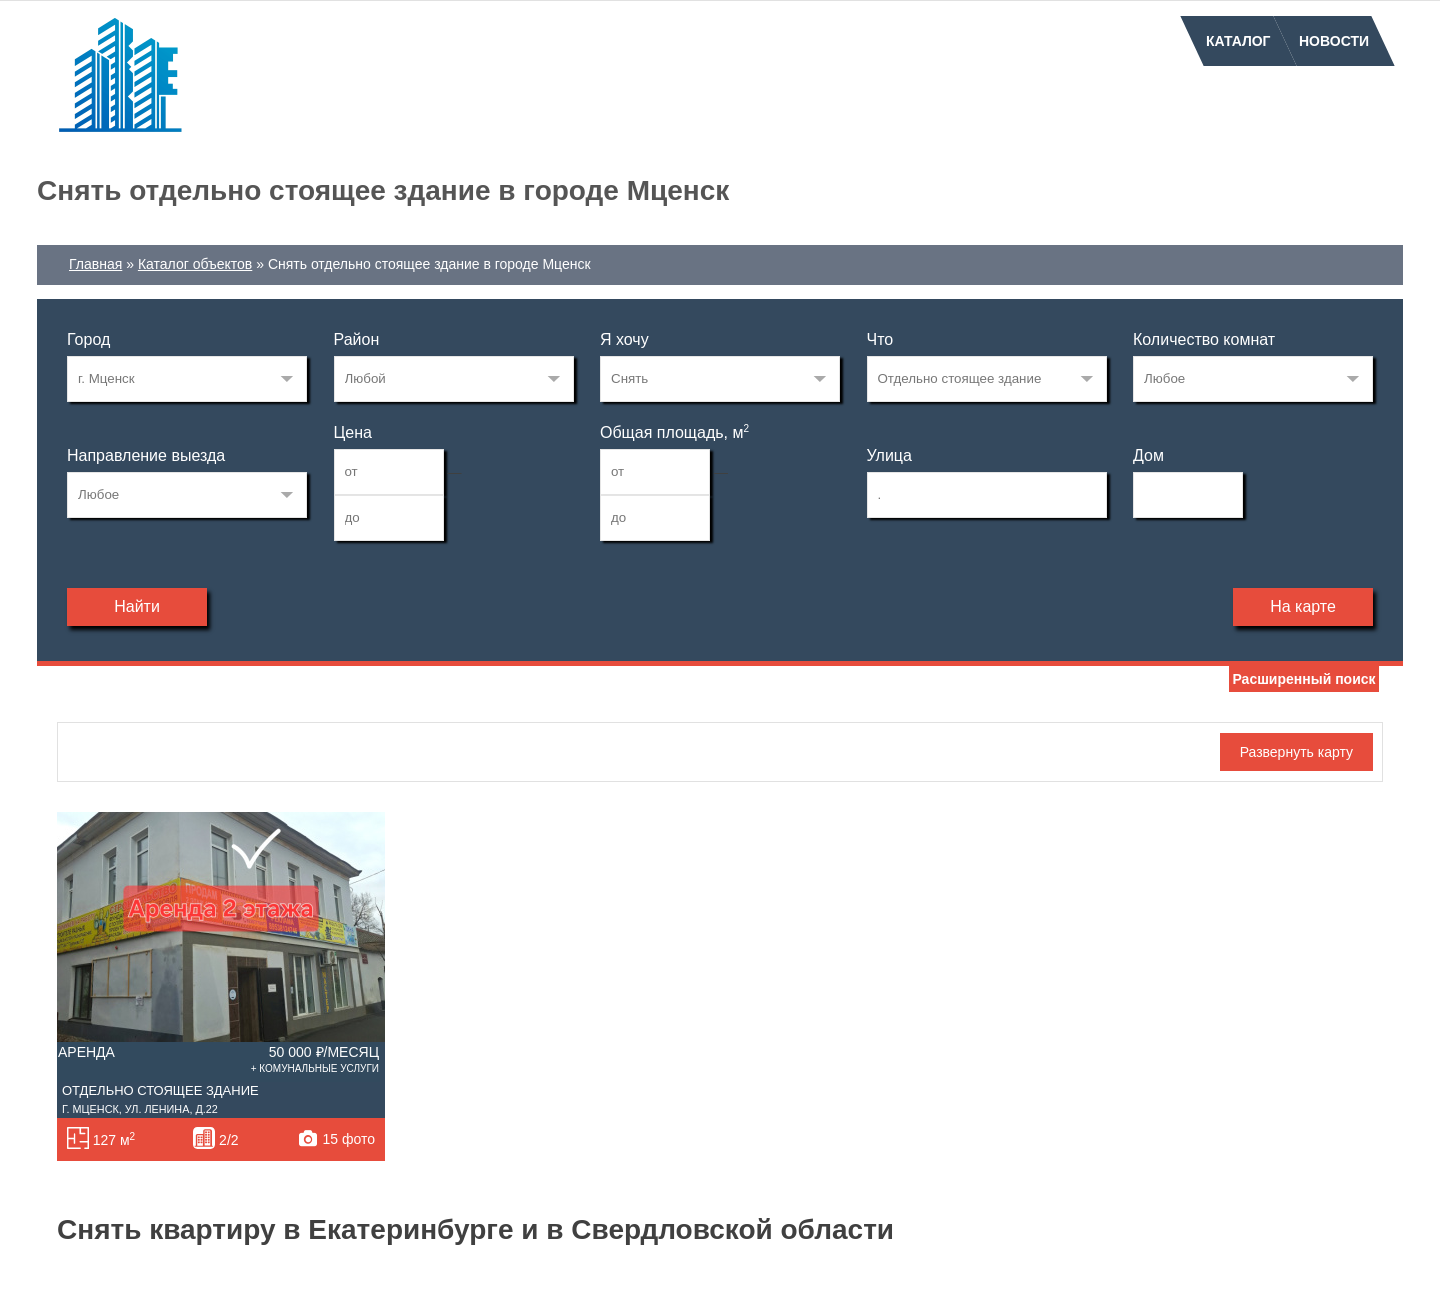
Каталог (1238, 41)
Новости (1334, 41)
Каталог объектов (195, 264)
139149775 (187, 379)
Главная (95, 264)
